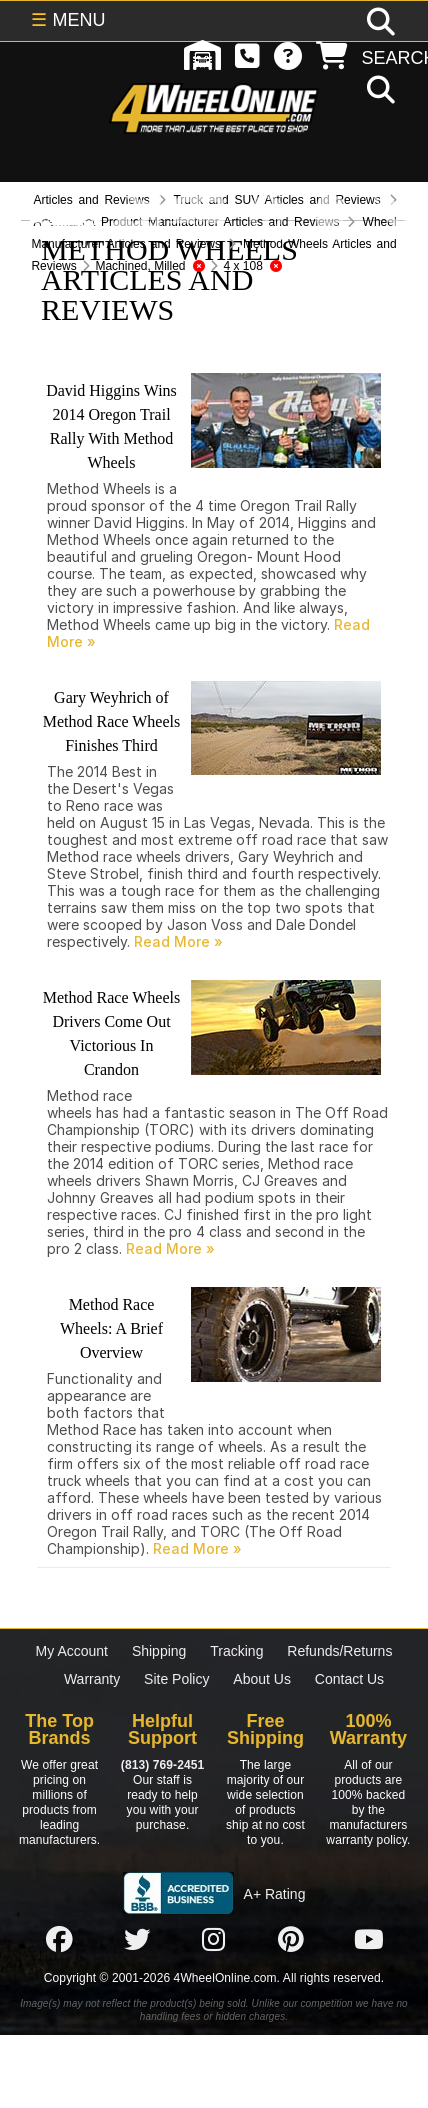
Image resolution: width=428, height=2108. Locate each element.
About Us (262, 1679)
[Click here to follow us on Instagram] (214, 1939)
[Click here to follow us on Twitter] (137, 1939)
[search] (378, 91)
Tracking (236, 1651)
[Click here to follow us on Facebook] (59, 1939)
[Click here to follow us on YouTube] (369, 1939)
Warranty (92, 1679)
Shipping (159, 1651)
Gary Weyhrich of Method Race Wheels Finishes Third (111, 721)
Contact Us (349, 1679)
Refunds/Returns (339, 1651)
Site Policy (176, 1679)
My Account (72, 1651)
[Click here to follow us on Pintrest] (291, 1939)
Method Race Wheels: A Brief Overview (111, 1328)
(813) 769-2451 (162, 1765)
